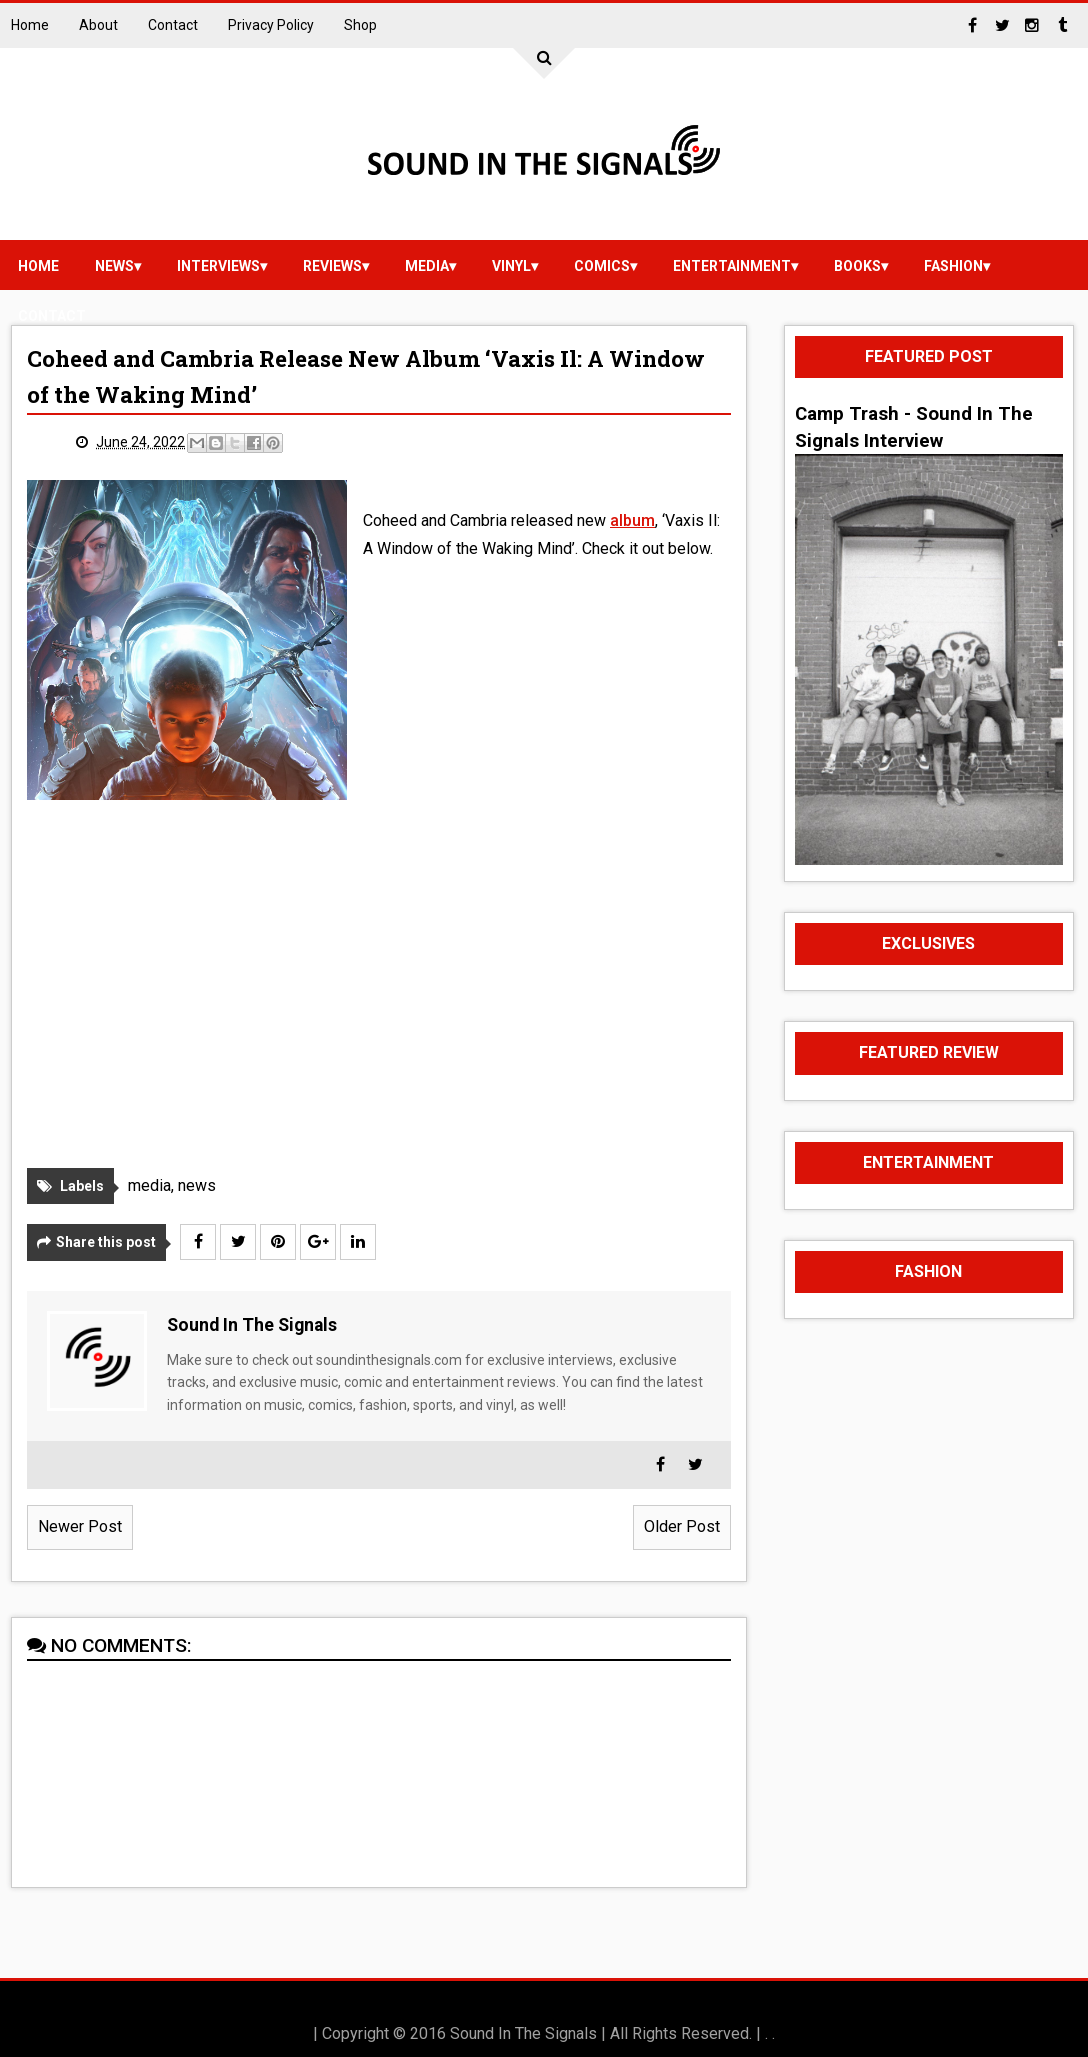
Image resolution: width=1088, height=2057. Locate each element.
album (632, 520)
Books (857, 266)
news (114, 266)
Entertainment (732, 266)
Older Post (682, 1526)
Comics (602, 266)
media (427, 266)
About (98, 25)
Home (30, 25)
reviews (332, 266)
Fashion (953, 266)
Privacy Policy (271, 25)
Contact (173, 25)
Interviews (218, 266)
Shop (360, 25)
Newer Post (80, 1526)
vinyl (511, 266)
